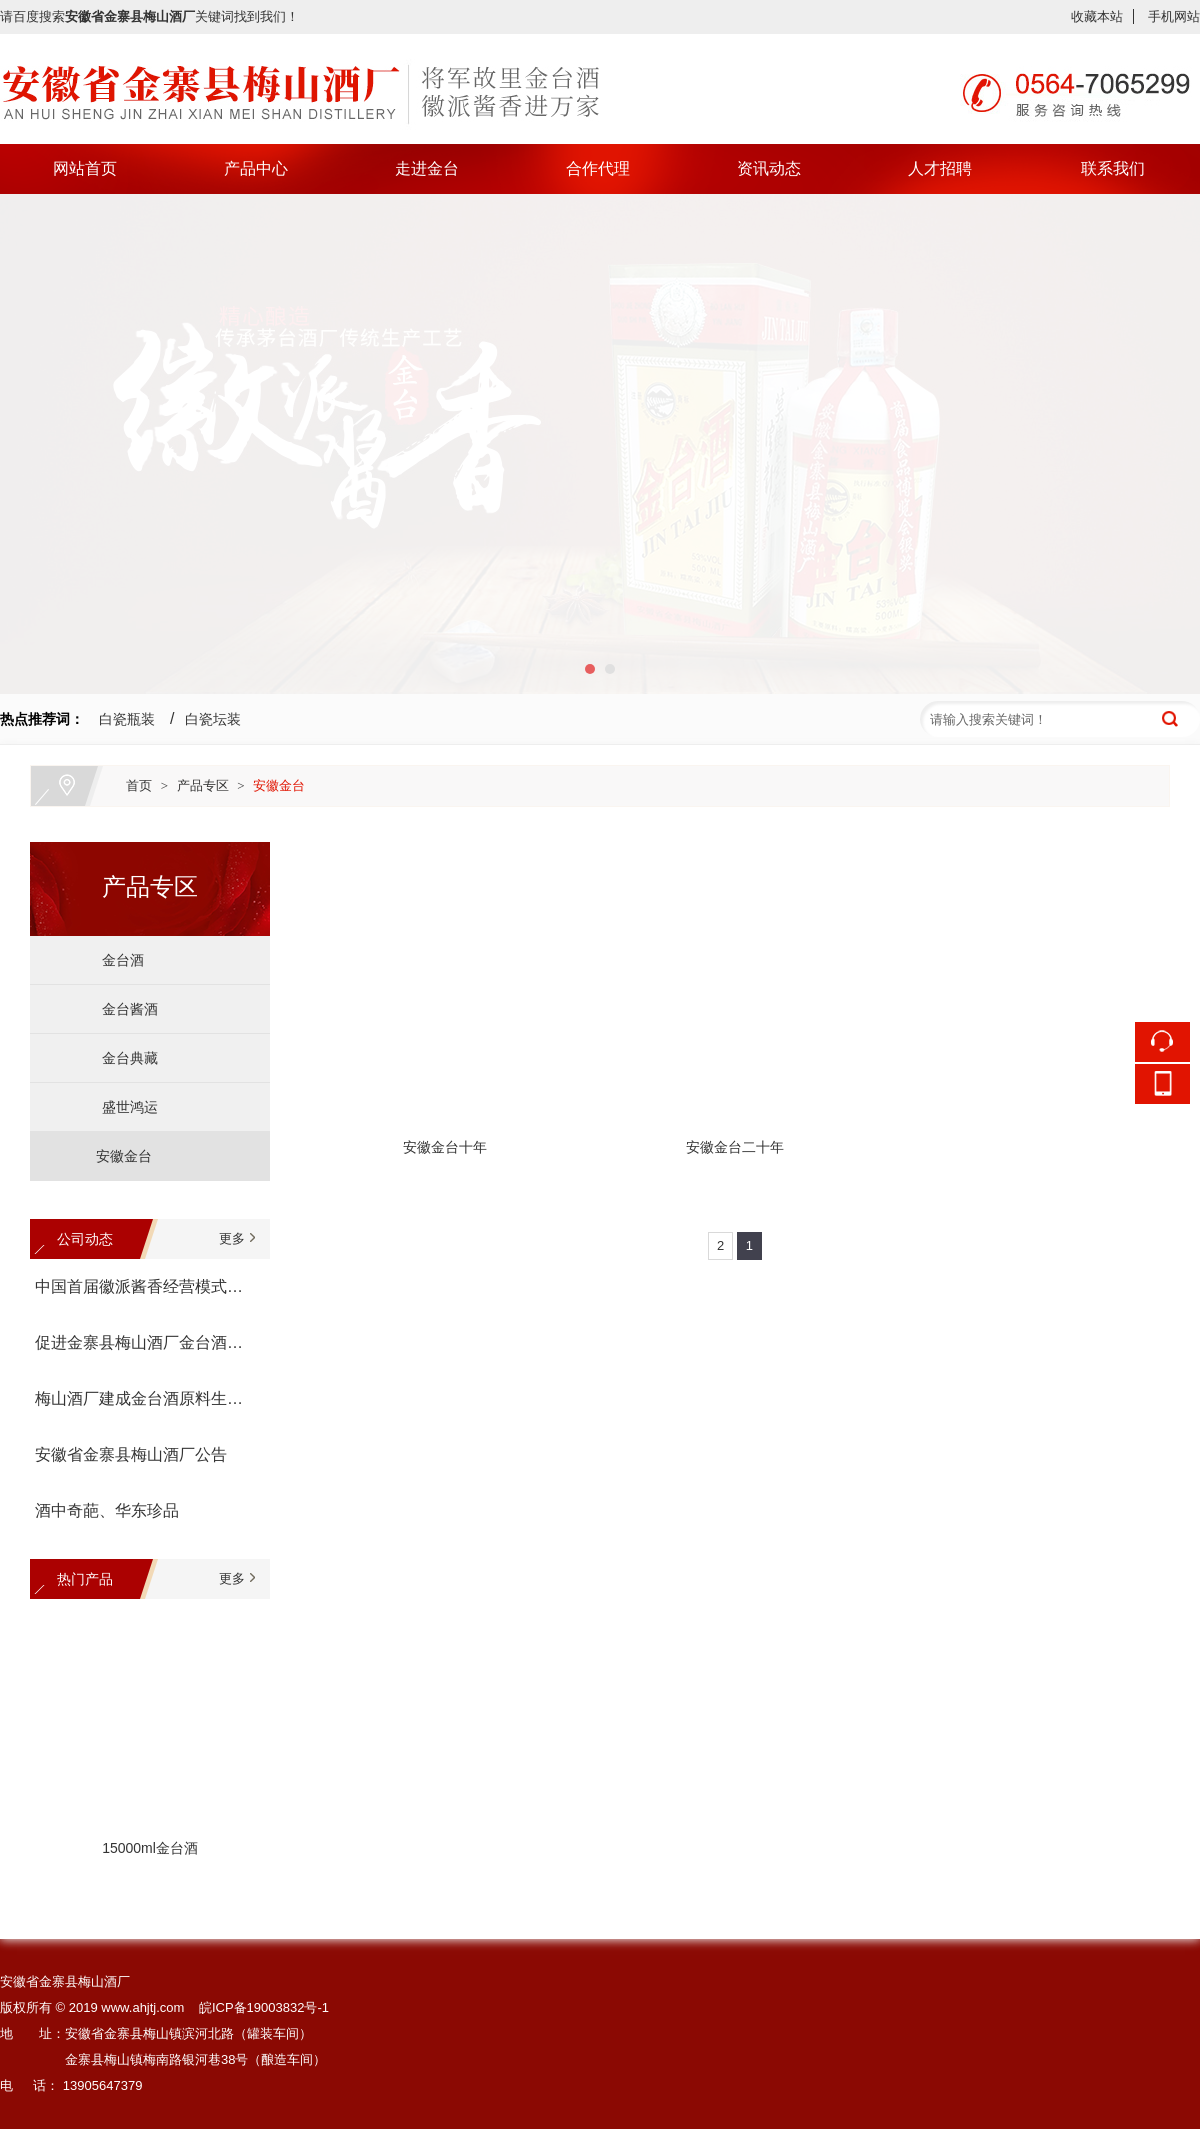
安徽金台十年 (445, 1147)
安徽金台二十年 (735, 1147)
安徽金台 (279, 785)
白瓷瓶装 (127, 719)
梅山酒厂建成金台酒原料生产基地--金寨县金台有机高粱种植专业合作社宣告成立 (145, 1398)
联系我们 (1113, 168)
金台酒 (115, 960)
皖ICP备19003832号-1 (264, 2007)
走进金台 (427, 168)
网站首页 (85, 168)
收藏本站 (1097, 16)
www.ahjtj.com (142, 2007)
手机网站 (1174, 16)
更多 (232, 1238)
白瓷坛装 (213, 719)
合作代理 (598, 168)
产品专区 (203, 785)
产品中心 (256, 168)
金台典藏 (122, 1058)
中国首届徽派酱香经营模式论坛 (145, 1286)
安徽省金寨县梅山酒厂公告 (131, 1454)
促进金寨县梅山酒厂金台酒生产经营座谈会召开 (145, 1342)
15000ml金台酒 (150, 1850)
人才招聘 (940, 168)
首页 (139, 785)
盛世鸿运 (122, 1107)
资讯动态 (769, 168)
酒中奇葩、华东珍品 (107, 1510)
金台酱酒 (122, 1009)
